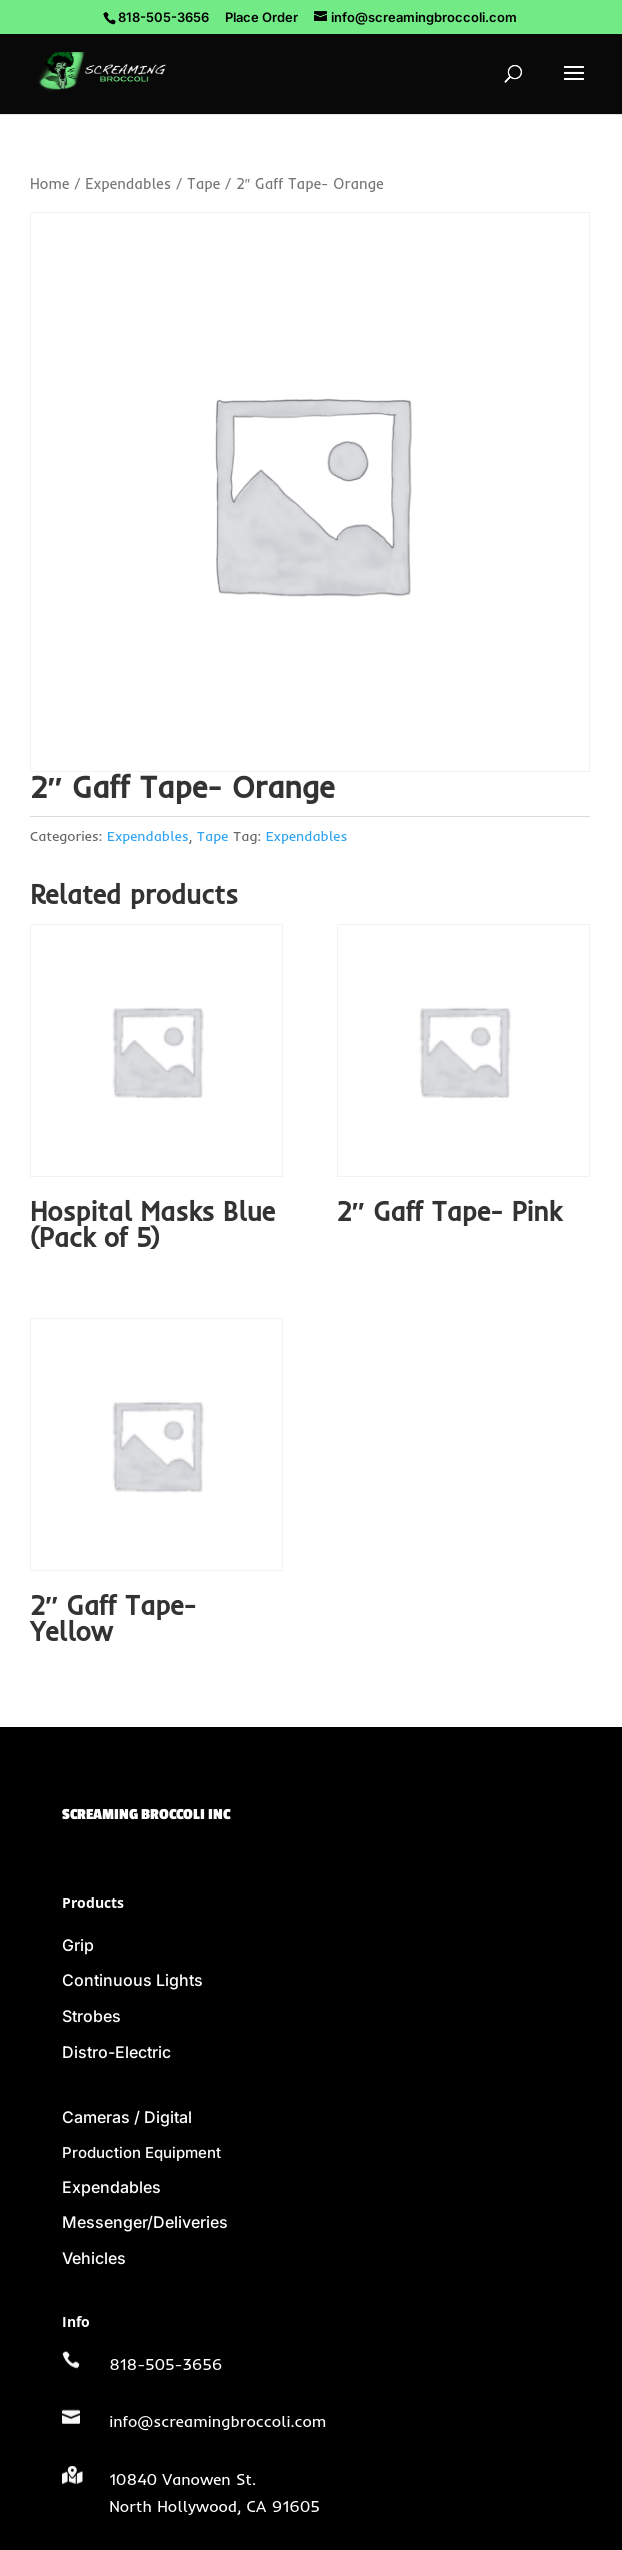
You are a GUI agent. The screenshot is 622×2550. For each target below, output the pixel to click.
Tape (203, 183)
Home (49, 183)
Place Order (261, 17)
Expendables (128, 183)
